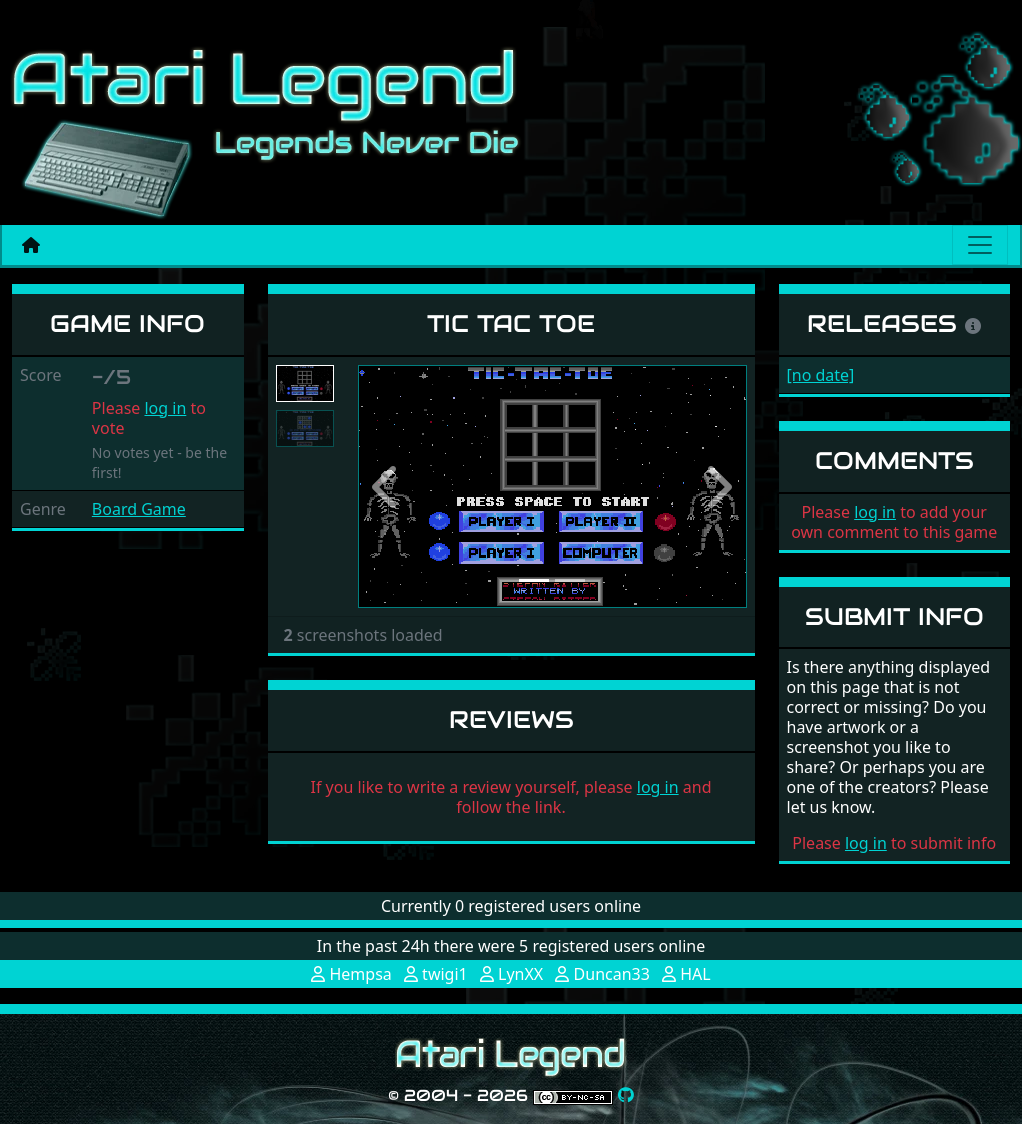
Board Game (139, 509)
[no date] (821, 375)
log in (165, 408)
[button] (387, 487)
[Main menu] (980, 245)
